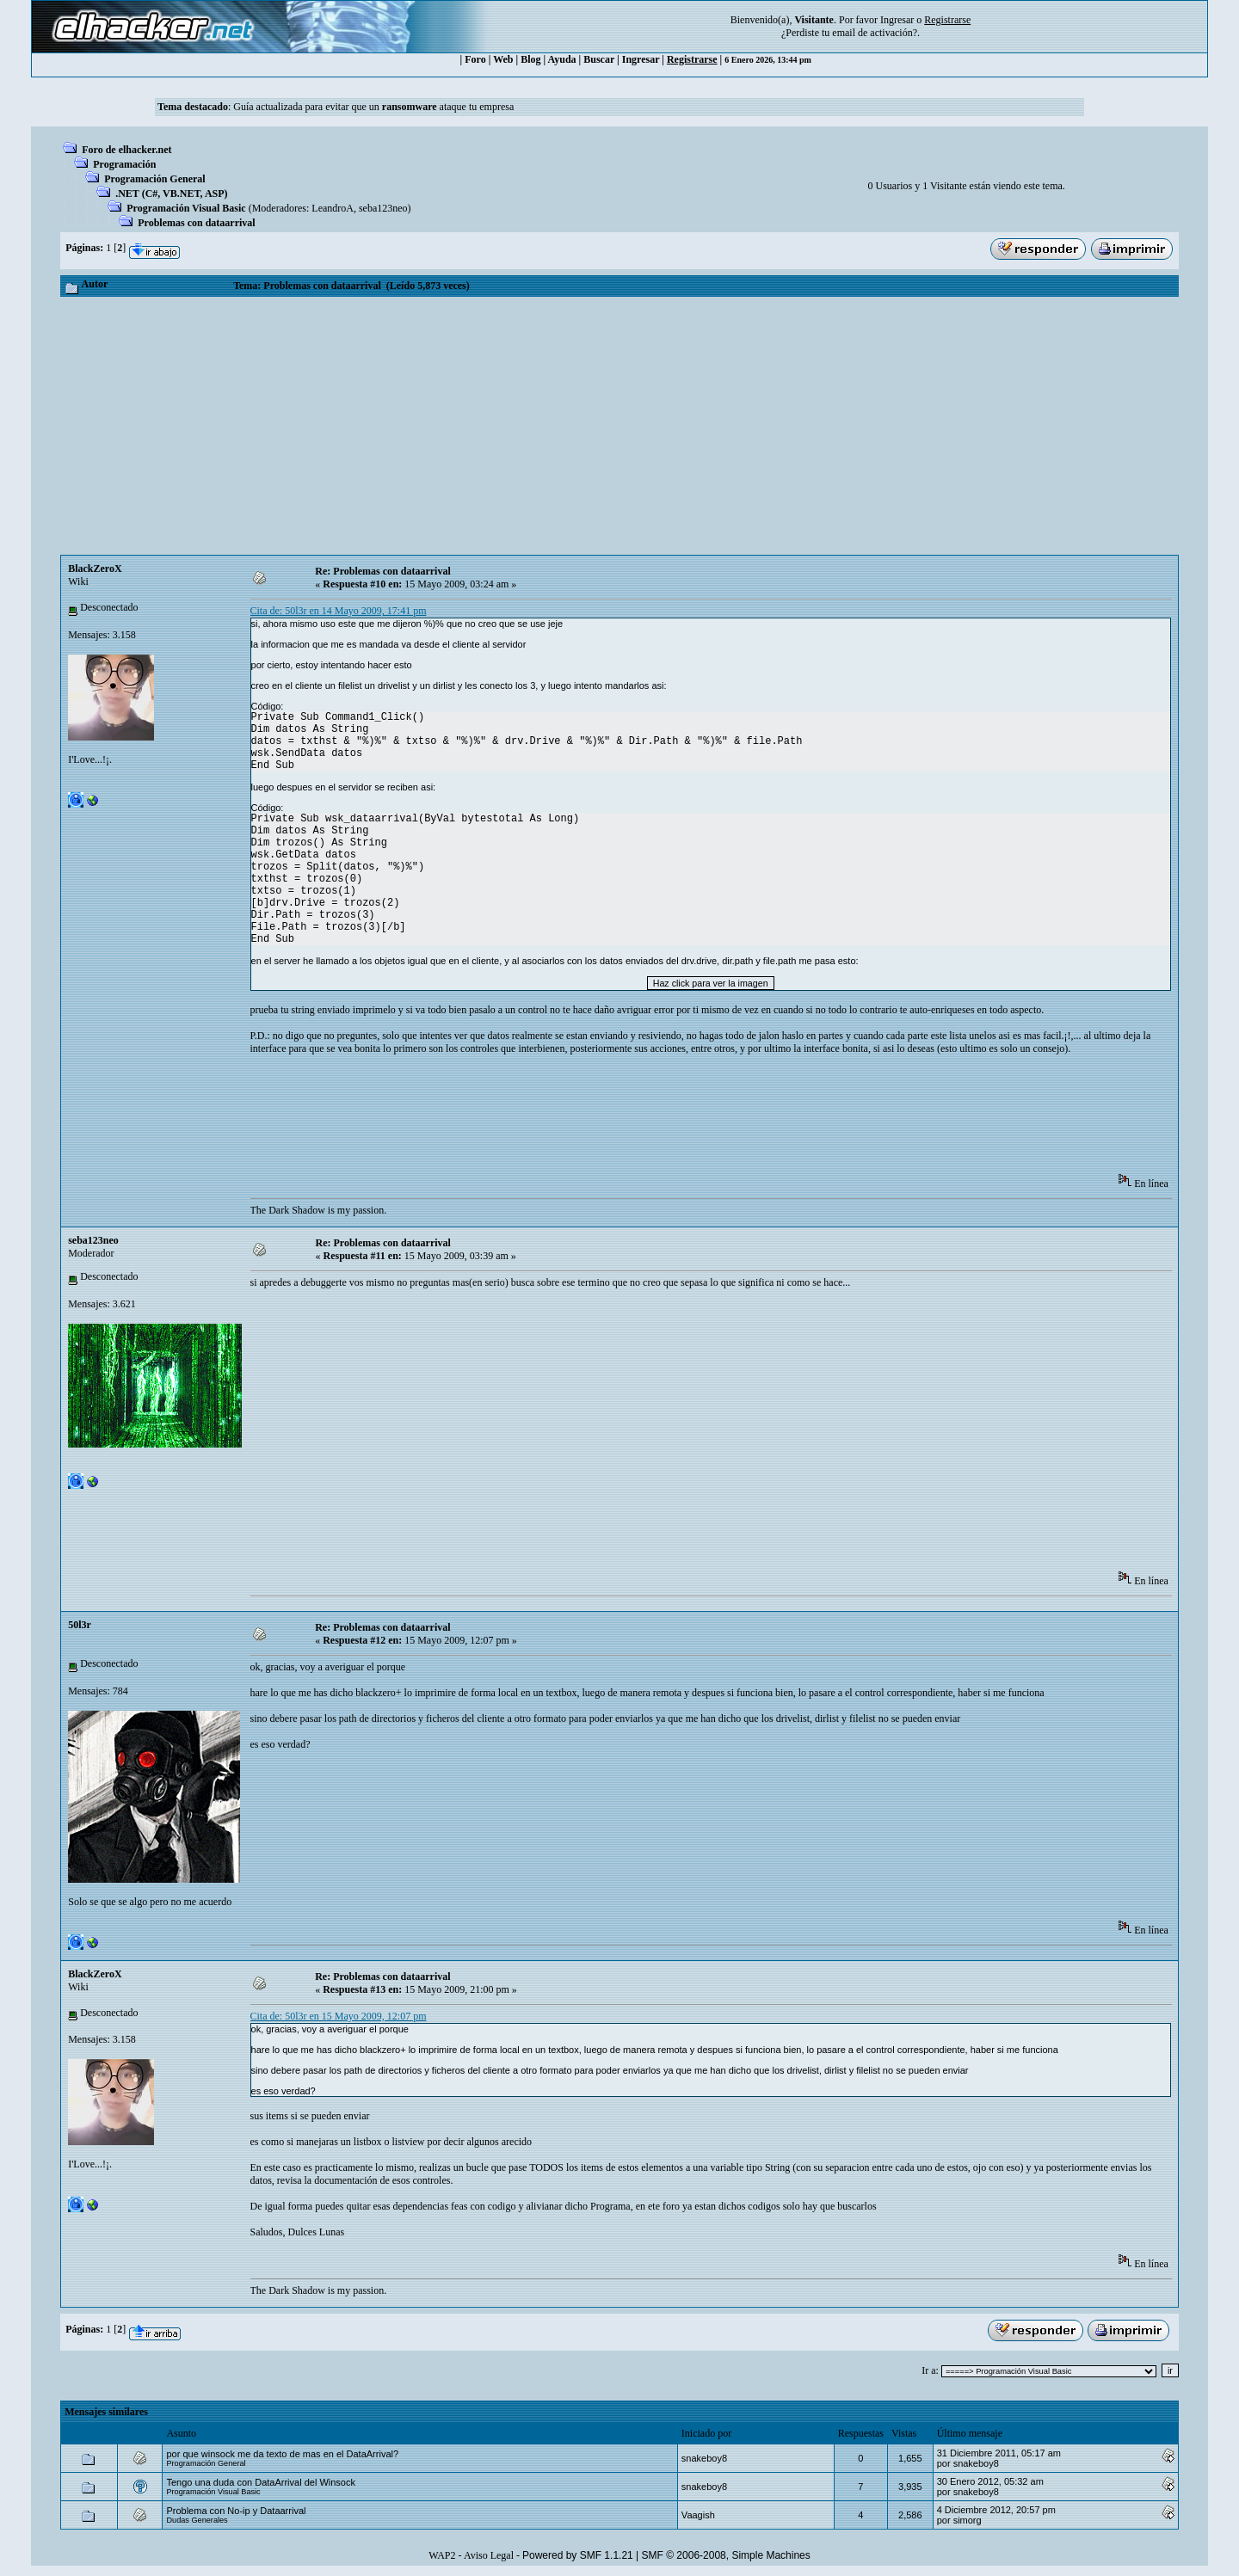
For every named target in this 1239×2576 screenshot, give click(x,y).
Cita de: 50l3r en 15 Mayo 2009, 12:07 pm (338, 2016)
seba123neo (383, 208)
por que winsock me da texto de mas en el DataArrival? (282, 2454)
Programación (124, 164)
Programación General (154, 179)
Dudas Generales (196, 2520)
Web (503, 59)
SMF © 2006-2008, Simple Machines (726, 2555)
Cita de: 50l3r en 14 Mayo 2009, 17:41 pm (338, 611)
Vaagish (698, 2515)
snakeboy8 (704, 2458)
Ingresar (897, 20)
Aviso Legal (489, 2555)
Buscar (598, 59)
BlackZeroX (94, 569)
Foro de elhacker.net (126, 150)
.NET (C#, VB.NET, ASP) (171, 194)
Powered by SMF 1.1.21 (577, 2555)
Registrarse (692, 59)
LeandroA (332, 208)
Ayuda (561, 59)
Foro (475, 59)
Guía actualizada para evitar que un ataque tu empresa (373, 107)
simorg (967, 2520)
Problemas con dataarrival (196, 223)
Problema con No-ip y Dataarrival (235, 2510)
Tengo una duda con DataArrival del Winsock (260, 2482)
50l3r (79, 1625)
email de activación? (874, 33)
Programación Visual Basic (185, 208)
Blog (530, 59)
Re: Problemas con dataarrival (382, 571)
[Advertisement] (619, 425)
